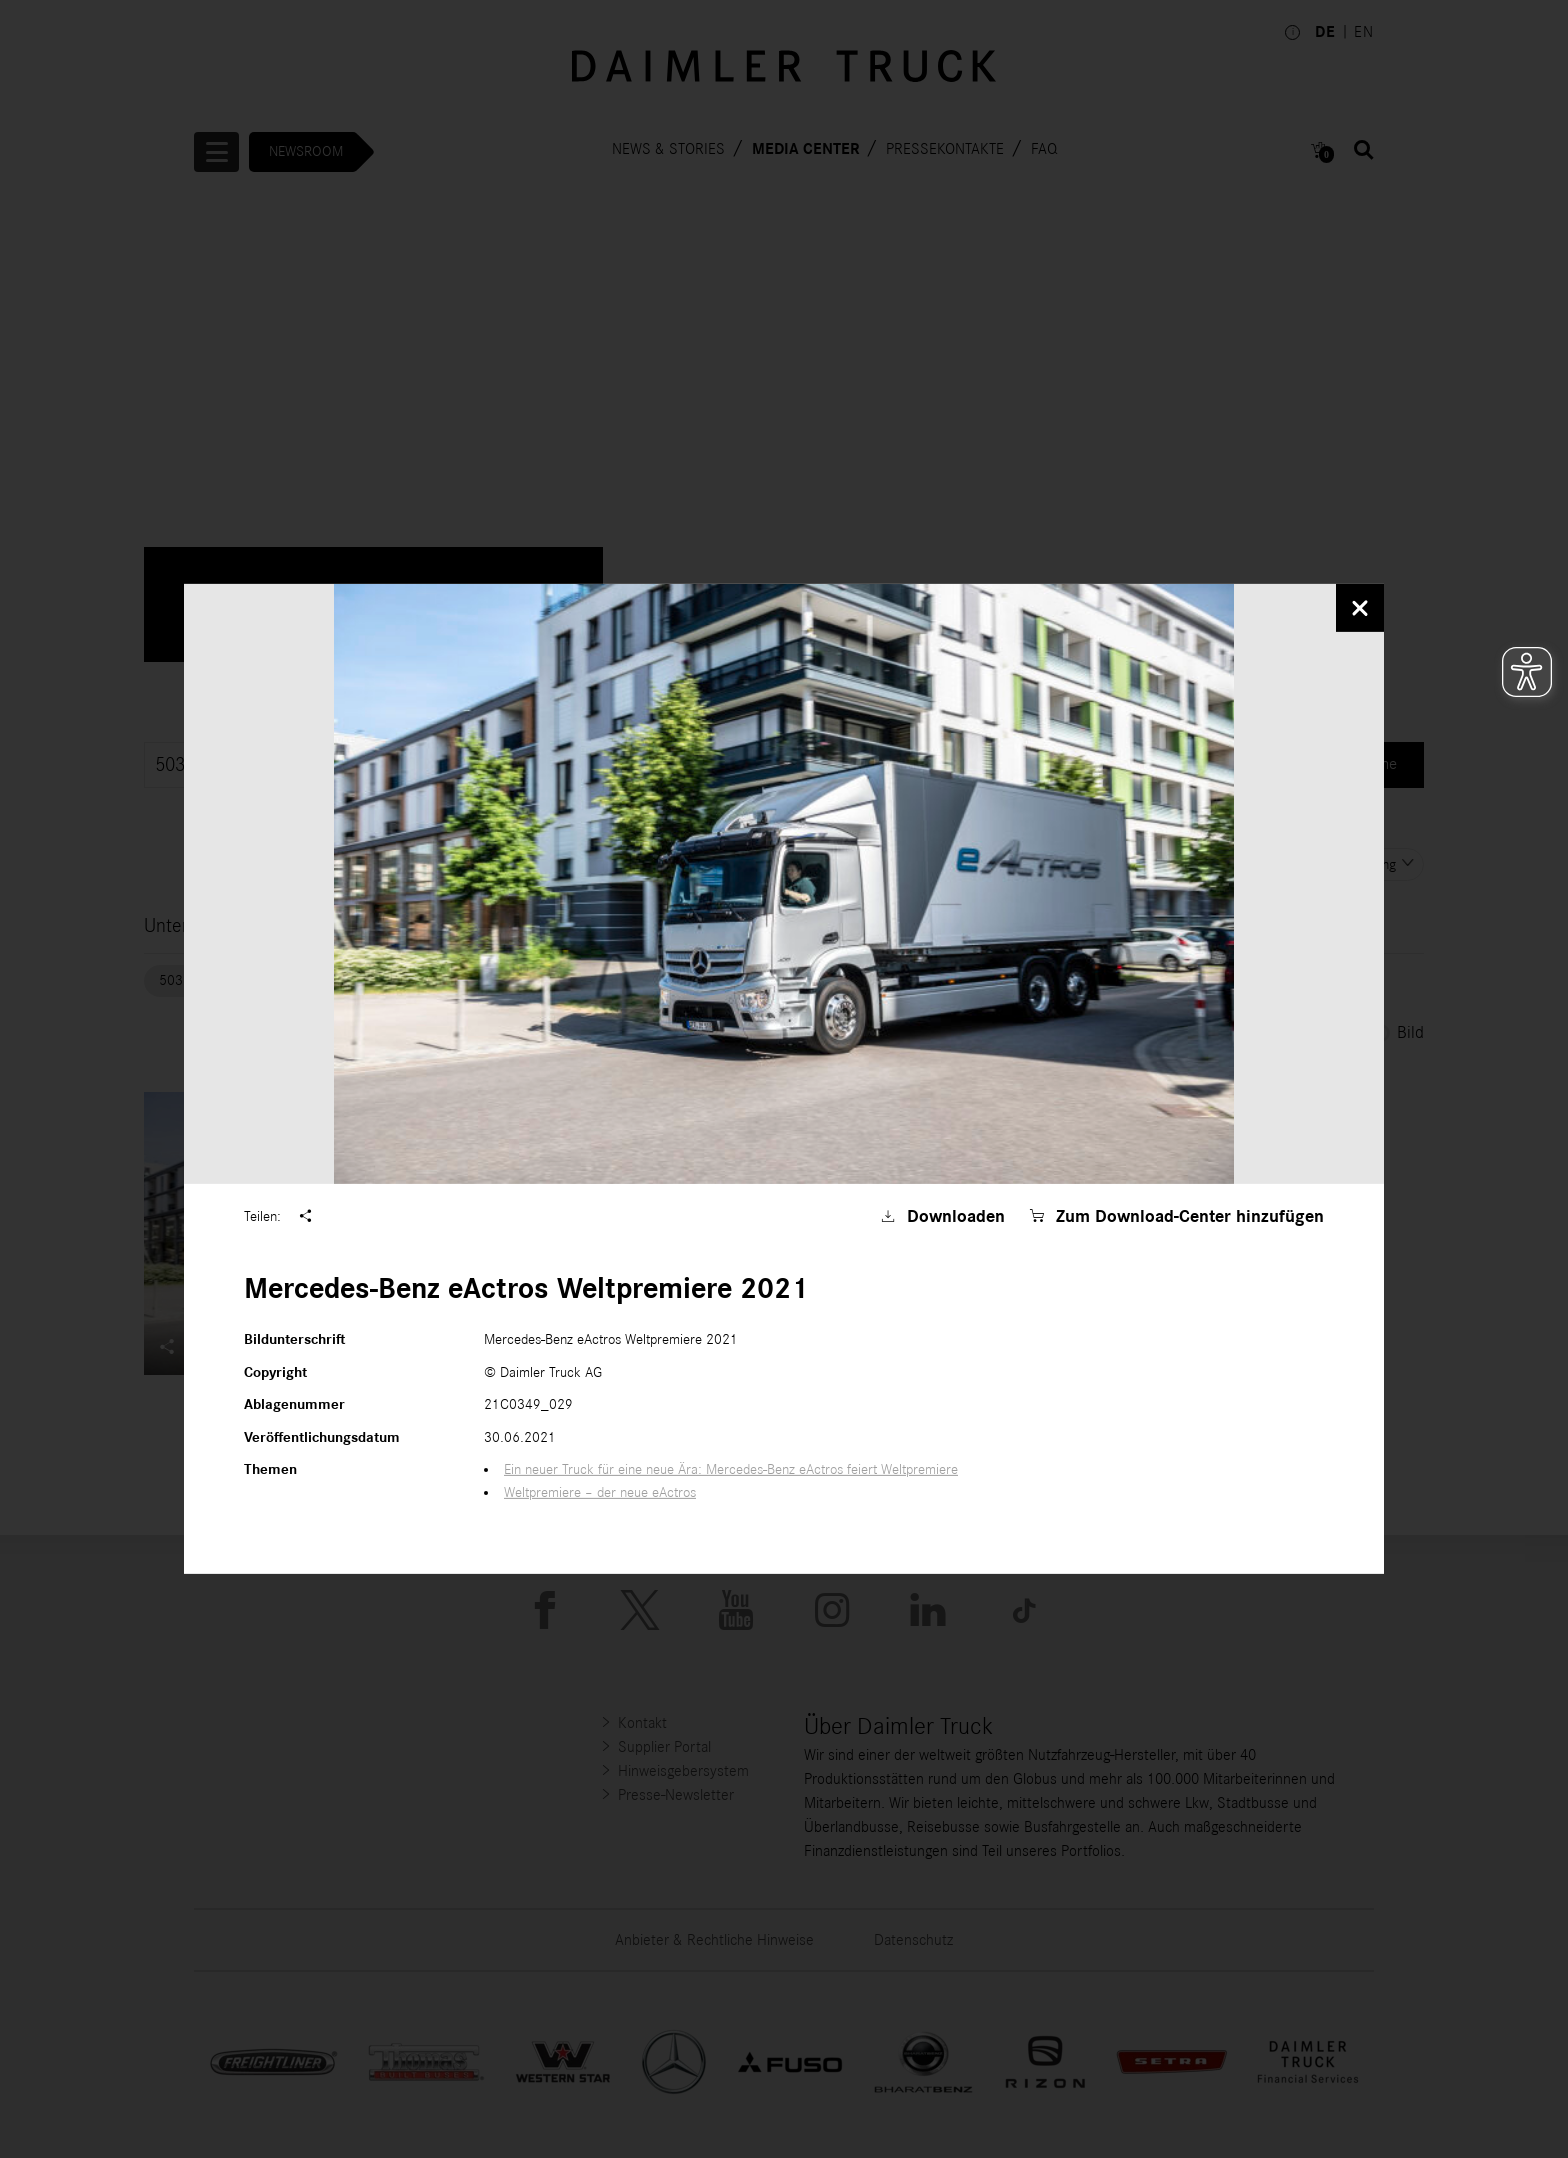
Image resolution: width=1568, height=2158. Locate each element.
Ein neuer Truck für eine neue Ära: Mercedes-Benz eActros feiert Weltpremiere (731, 1469)
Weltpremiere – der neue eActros (600, 1492)
